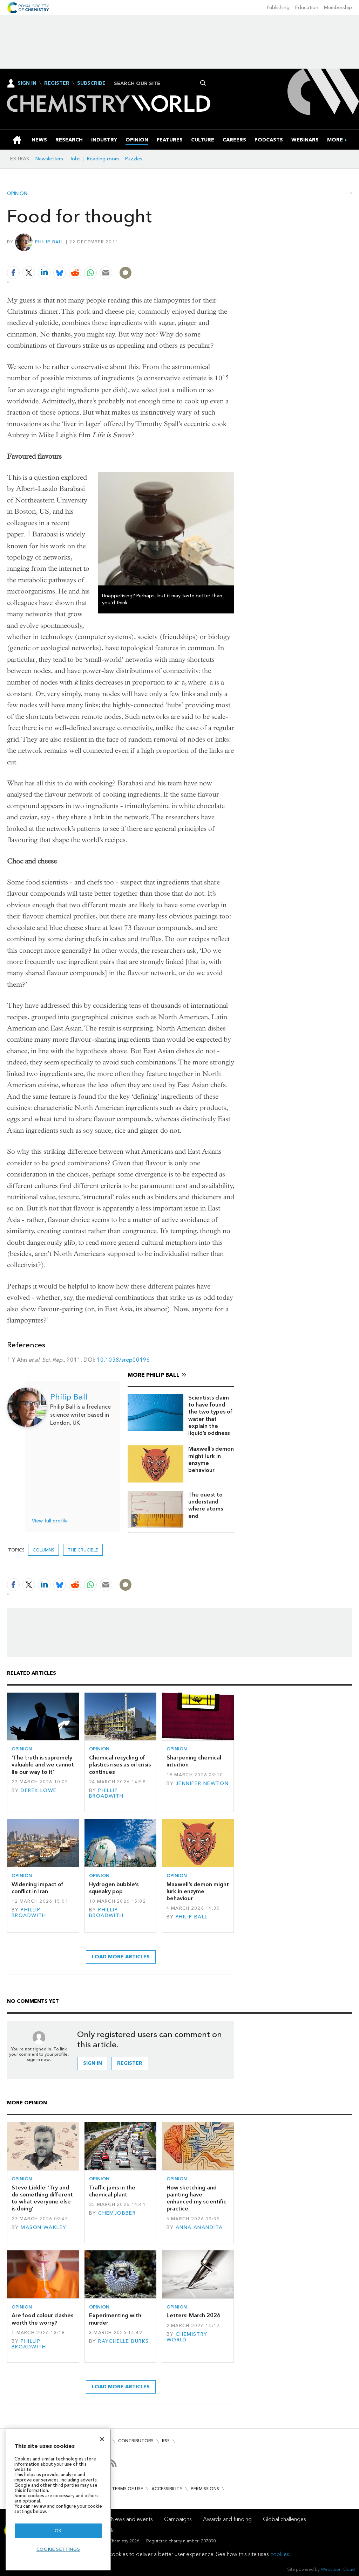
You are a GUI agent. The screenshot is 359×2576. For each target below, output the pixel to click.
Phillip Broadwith (106, 1793)
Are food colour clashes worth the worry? (42, 2319)
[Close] (102, 2439)
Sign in (92, 2063)
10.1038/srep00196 (125, 1359)
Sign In (27, 83)
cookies (279, 2554)
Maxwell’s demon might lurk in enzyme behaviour (211, 1459)
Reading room (103, 159)
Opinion (17, 193)
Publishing (278, 8)
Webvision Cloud (338, 2569)
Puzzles (133, 159)
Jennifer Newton (202, 1783)
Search (203, 83)
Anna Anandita (199, 2227)
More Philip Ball (154, 1375)
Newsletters (49, 159)
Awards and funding (227, 2519)
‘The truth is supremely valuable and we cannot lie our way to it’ (43, 1764)
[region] (58, 2499)
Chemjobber (117, 2213)
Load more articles (121, 1957)
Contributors (136, 2440)
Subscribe (91, 83)
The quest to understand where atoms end (205, 1505)
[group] (335, 140)
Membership (338, 8)
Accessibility (166, 2488)
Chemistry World (187, 2337)
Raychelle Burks (123, 2341)
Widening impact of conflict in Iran (37, 1888)
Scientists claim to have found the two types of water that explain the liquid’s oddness (210, 1415)
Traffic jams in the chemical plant (112, 2191)
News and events (132, 2519)
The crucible (83, 1550)
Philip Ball (49, 241)
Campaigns (178, 2519)
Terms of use (127, 2488)
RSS (166, 2440)
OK (58, 2530)
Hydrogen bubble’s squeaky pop (113, 1888)
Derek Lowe (38, 1790)
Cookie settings (58, 2549)
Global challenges (284, 2519)
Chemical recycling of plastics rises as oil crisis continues (120, 1764)
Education (306, 8)
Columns (43, 1550)
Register (56, 83)
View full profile (50, 1521)
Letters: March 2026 (194, 2315)
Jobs (75, 159)
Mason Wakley (43, 2227)
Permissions (205, 2488)
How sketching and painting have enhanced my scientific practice (196, 2198)
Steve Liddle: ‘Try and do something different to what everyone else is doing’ (42, 2198)
